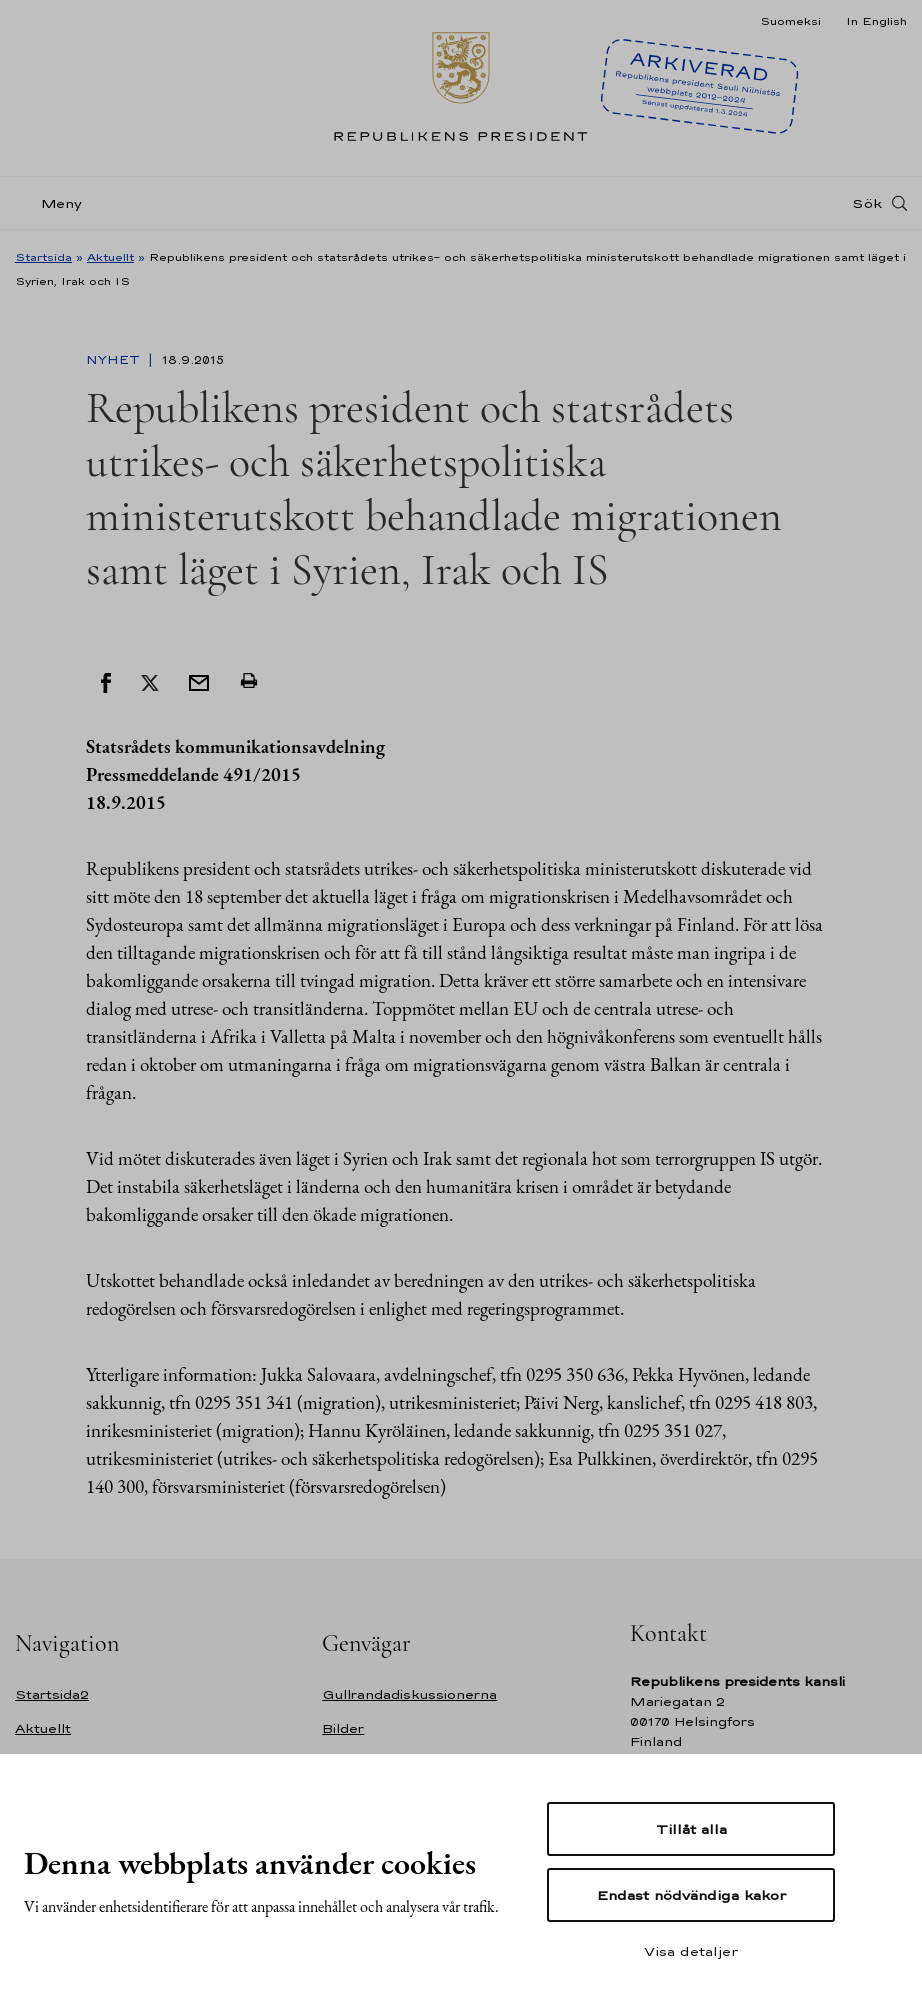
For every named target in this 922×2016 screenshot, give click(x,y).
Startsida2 (52, 1694)
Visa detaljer (691, 1951)
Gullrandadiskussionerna (409, 1694)
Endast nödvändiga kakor (691, 1895)
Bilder (343, 1728)
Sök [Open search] (867, 203)
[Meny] (54, 203)
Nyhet (115, 360)
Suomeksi (790, 21)
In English (876, 21)
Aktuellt (110, 257)
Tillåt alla (691, 1829)
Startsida (43, 257)
